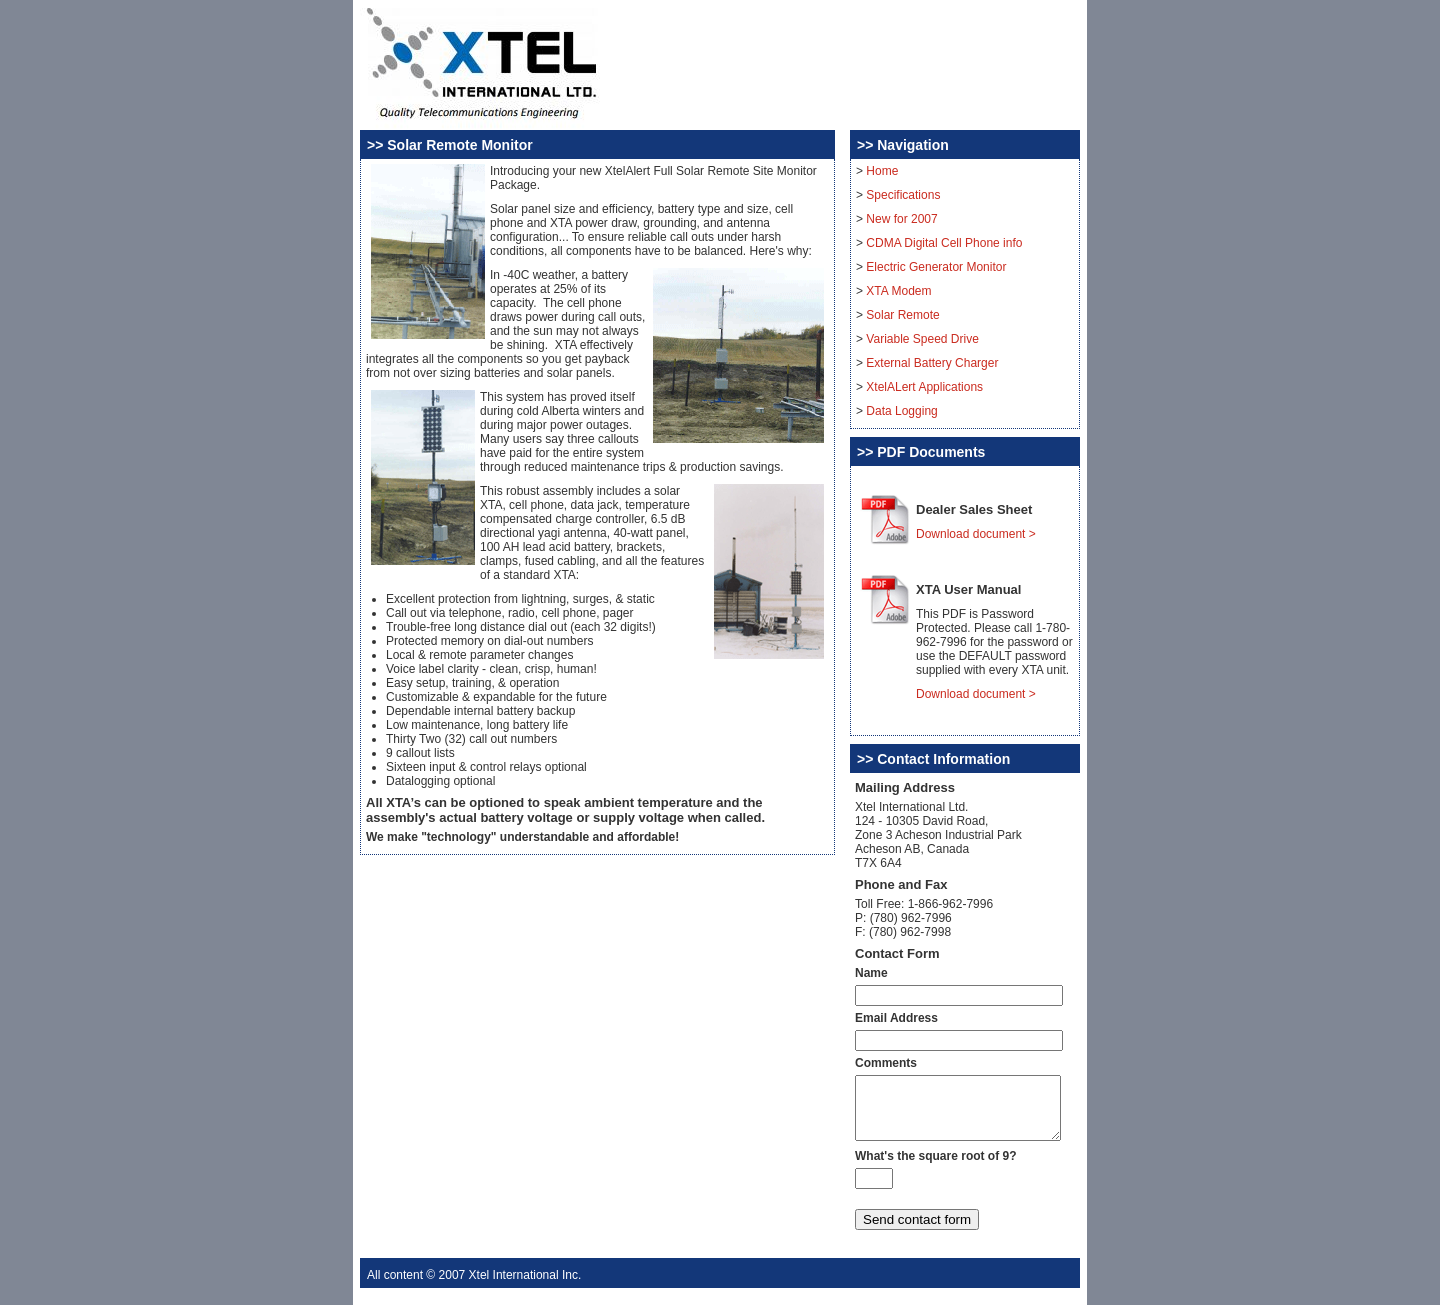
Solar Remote (902, 315)
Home (882, 171)
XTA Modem (898, 291)
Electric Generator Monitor (936, 267)
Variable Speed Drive (922, 339)
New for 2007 (901, 219)
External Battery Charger (932, 363)
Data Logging (901, 411)
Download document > (976, 534)
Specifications (903, 195)
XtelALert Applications (924, 387)
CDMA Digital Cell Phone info (944, 243)
